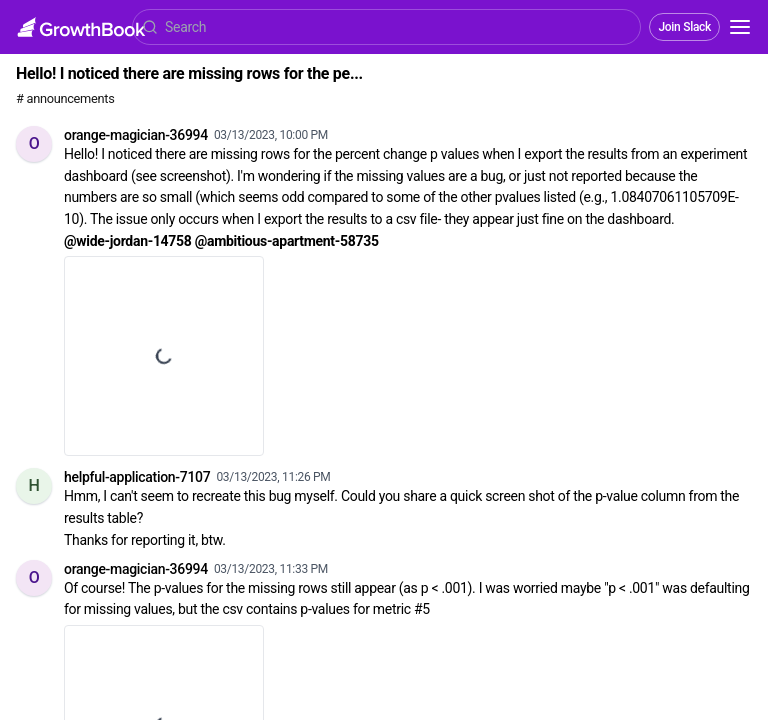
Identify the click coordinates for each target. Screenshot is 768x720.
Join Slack (684, 27)
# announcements (65, 98)
